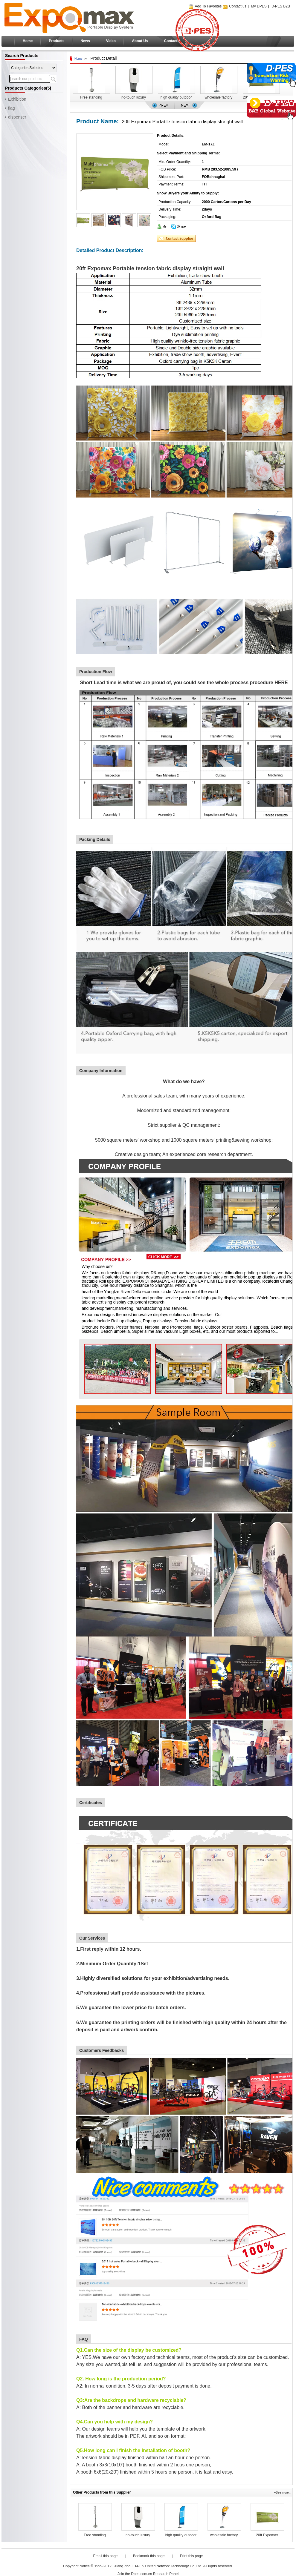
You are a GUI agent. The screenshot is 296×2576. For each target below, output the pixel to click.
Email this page (105, 2556)
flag (11, 108)
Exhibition (17, 99)
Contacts (171, 41)
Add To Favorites (208, 6)
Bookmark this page (149, 2556)
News (85, 41)
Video (111, 41)
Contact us (237, 6)
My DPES (259, 6)
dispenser (17, 117)
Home (28, 41)
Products (56, 41)
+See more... (282, 2492)
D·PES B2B (280, 6)
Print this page (191, 2556)
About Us (140, 41)
